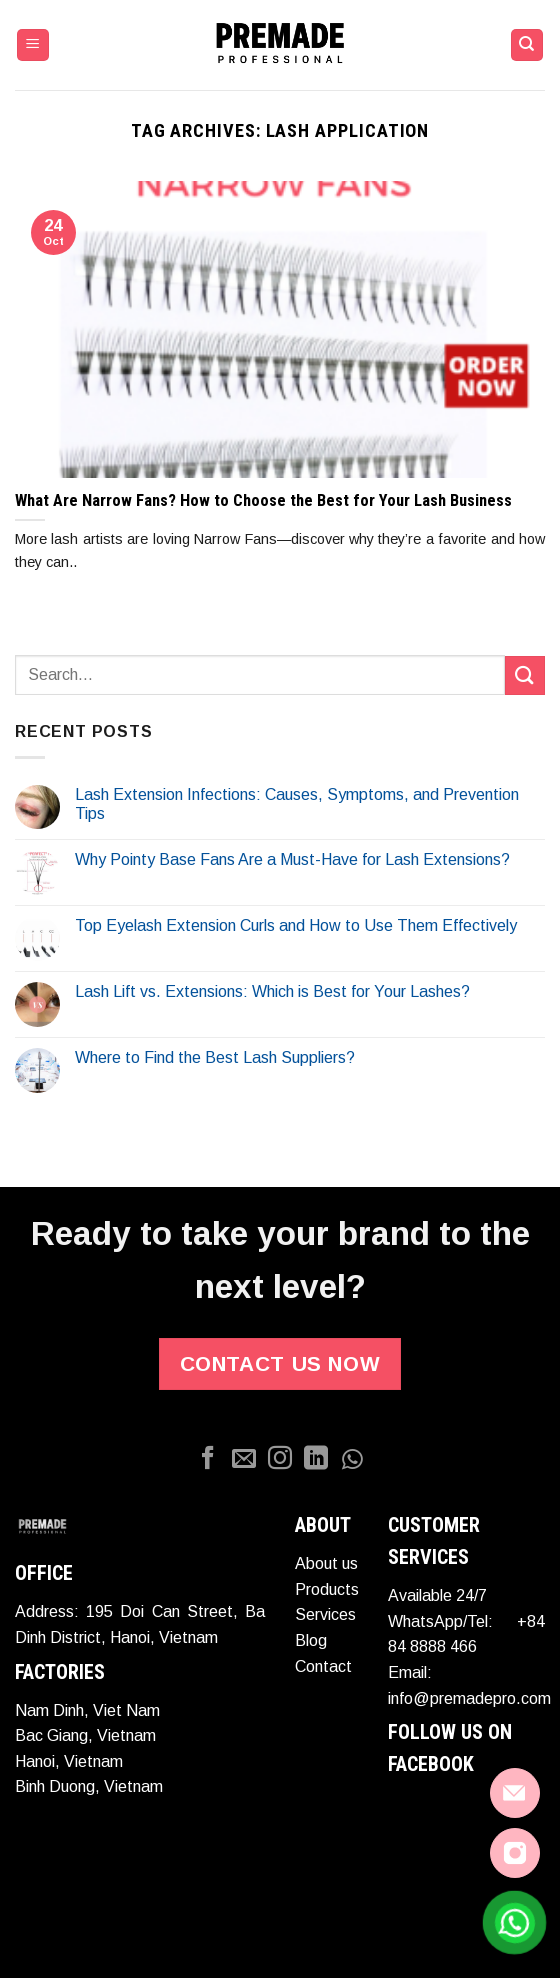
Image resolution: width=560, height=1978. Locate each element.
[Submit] (525, 675)
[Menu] (33, 45)
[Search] (527, 45)
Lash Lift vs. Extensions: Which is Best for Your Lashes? (272, 991)
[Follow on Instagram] (280, 1459)
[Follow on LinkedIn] (316, 1459)
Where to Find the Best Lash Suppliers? (215, 1057)
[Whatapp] (352, 1459)
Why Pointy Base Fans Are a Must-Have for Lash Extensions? (292, 859)
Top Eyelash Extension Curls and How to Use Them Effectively (296, 925)
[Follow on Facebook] (208, 1459)
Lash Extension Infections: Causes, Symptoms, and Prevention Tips (297, 804)
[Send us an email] (244, 1459)
